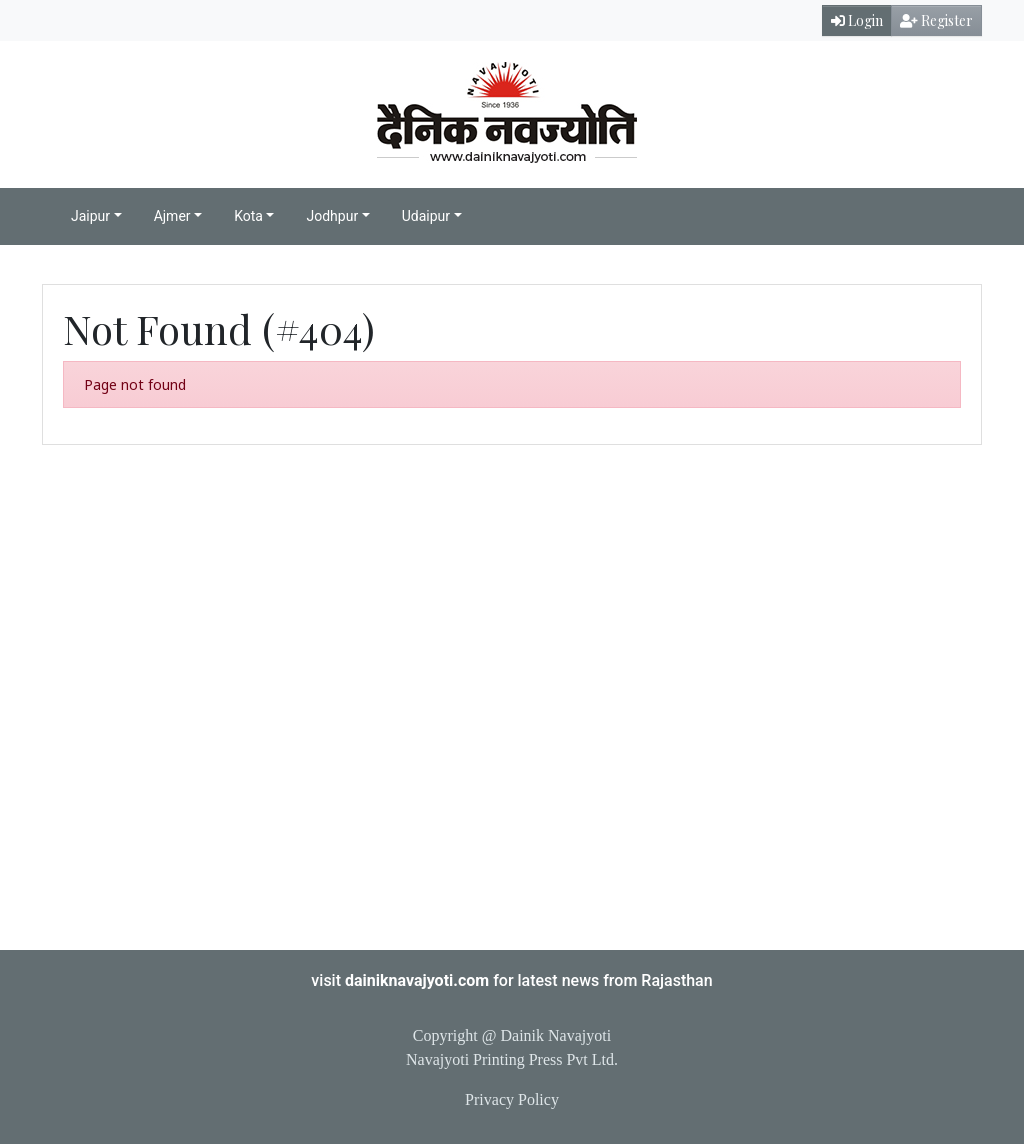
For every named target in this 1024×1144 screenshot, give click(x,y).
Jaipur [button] (90, 216)
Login (857, 20)
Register (936, 20)
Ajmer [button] (172, 216)
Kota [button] (248, 216)
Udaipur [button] (426, 216)
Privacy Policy (512, 1099)
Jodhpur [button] (332, 216)
